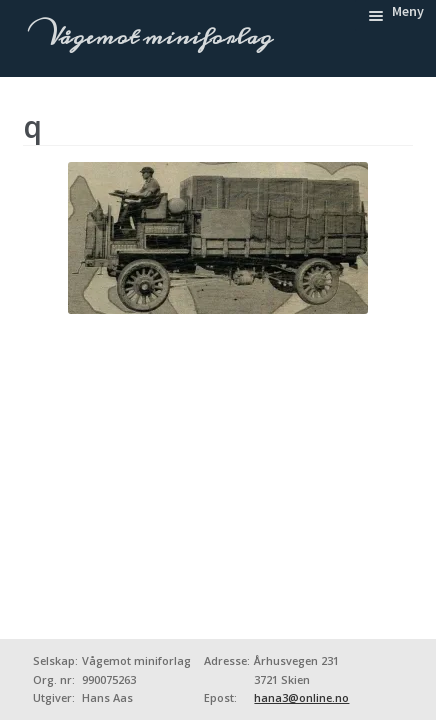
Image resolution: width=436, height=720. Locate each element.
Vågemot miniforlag (157, 37)
